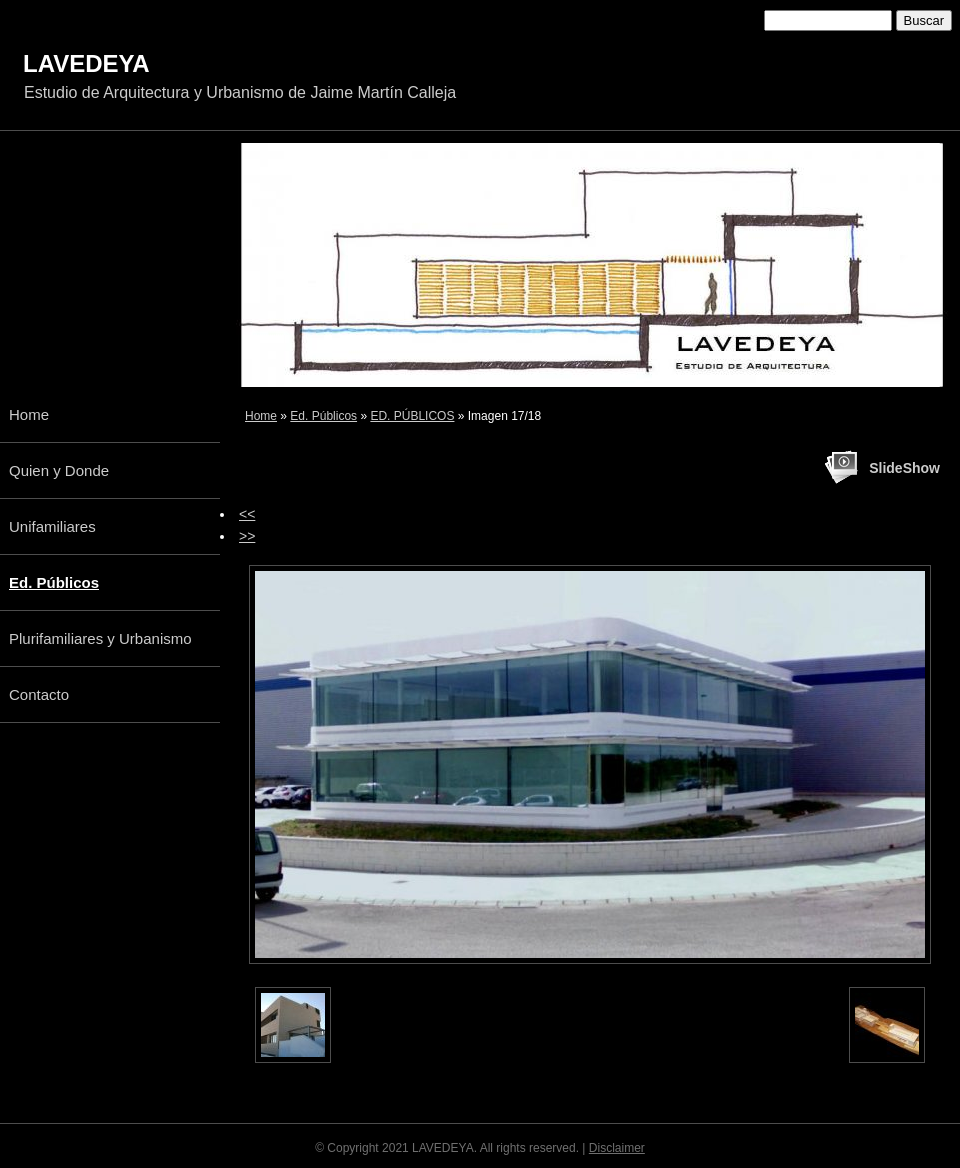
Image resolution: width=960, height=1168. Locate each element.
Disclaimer (617, 1148)
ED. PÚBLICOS (412, 416)
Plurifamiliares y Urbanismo (100, 638)
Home (261, 416)
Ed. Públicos (323, 416)
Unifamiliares (52, 526)
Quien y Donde (59, 470)
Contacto (39, 694)
